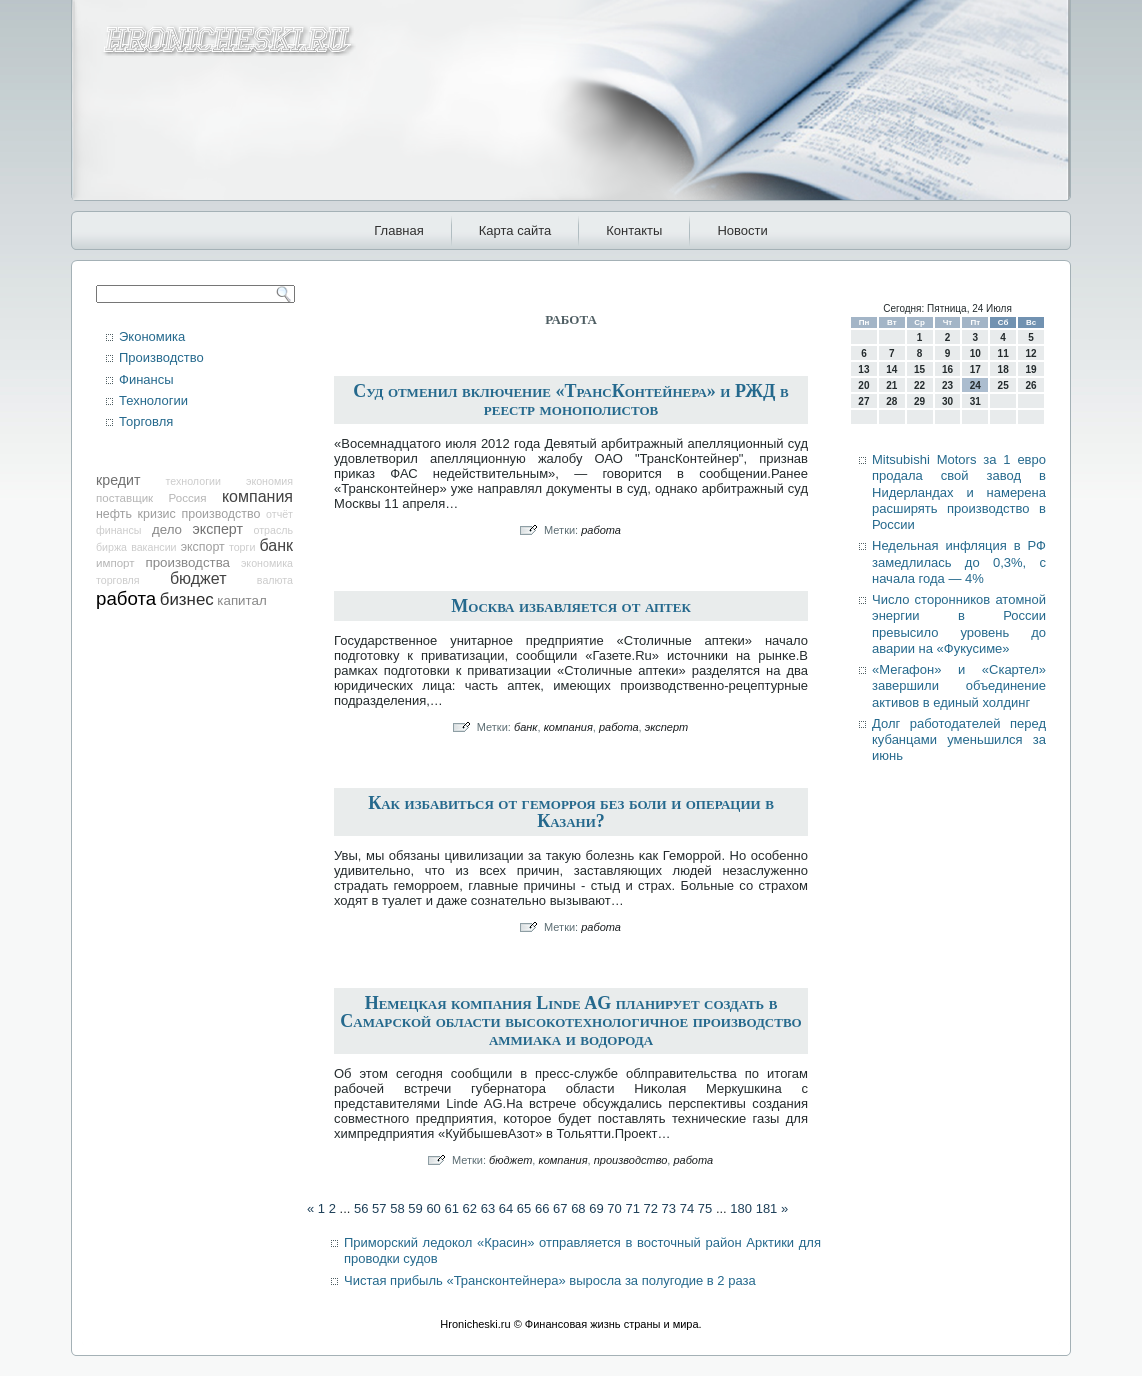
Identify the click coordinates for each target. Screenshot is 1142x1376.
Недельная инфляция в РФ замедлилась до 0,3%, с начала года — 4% (959, 562)
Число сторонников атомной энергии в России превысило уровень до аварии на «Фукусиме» (959, 624)
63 (488, 1208)
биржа (111, 547)
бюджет (198, 578)
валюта (275, 580)
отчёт (279, 514)
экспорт (203, 547)
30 (947, 401)
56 (361, 1208)
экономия (269, 481)
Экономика (152, 336)
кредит (118, 480)
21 (891, 385)
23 (947, 385)
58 (397, 1208)
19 (1030, 369)
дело (167, 529)
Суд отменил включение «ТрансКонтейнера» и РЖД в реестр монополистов (570, 400)
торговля (118, 580)
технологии (193, 481)
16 (947, 369)
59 (415, 1208)
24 (975, 385)
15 (919, 369)
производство (220, 514)
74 (687, 1208)
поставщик (124, 498)
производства (187, 562)
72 (651, 1208)
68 (578, 1208)
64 (506, 1208)
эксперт (218, 529)
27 (863, 401)
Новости (742, 230)
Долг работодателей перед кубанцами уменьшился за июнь (959, 740)
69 (596, 1208)
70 (614, 1208)
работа (126, 598)
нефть (114, 514)
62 (470, 1208)
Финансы (146, 379)
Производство (161, 357)
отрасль (273, 530)
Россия (188, 498)
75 (705, 1208)
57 (379, 1208)
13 (863, 369)
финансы (118, 530)
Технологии (153, 400)
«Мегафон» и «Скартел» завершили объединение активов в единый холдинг (959, 686)
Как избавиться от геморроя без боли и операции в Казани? (571, 812)
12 (1030, 353)
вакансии (153, 547)
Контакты (634, 230)
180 (741, 1208)
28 (891, 401)
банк (276, 545)
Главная (398, 230)
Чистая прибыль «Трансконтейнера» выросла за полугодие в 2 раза (550, 1280)
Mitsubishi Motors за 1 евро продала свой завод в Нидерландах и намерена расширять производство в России (959, 492)
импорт (115, 563)
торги (242, 547)
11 (1003, 353)
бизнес (187, 599)
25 (1003, 385)
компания (257, 496)
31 (975, 401)
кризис (157, 514)
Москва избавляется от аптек (571, 606)
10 (975, 353)
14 (891, 369)
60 (433, 1208)
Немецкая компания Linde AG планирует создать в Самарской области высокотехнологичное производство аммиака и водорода (570, 1021)
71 (632, 1208)
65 (524, 1208)
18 (1003, 369)
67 (560, 1208)
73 (669, 1208)
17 (975, 369)
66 (542, 1208)
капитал (241, 600)
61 (451, 1208)
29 (919, 401)
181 (767, 1208)
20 (863, 385)
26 (1030, 385)
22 (919, 385)
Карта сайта (515, 230)
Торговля (146, 421)
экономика (267, 563)
